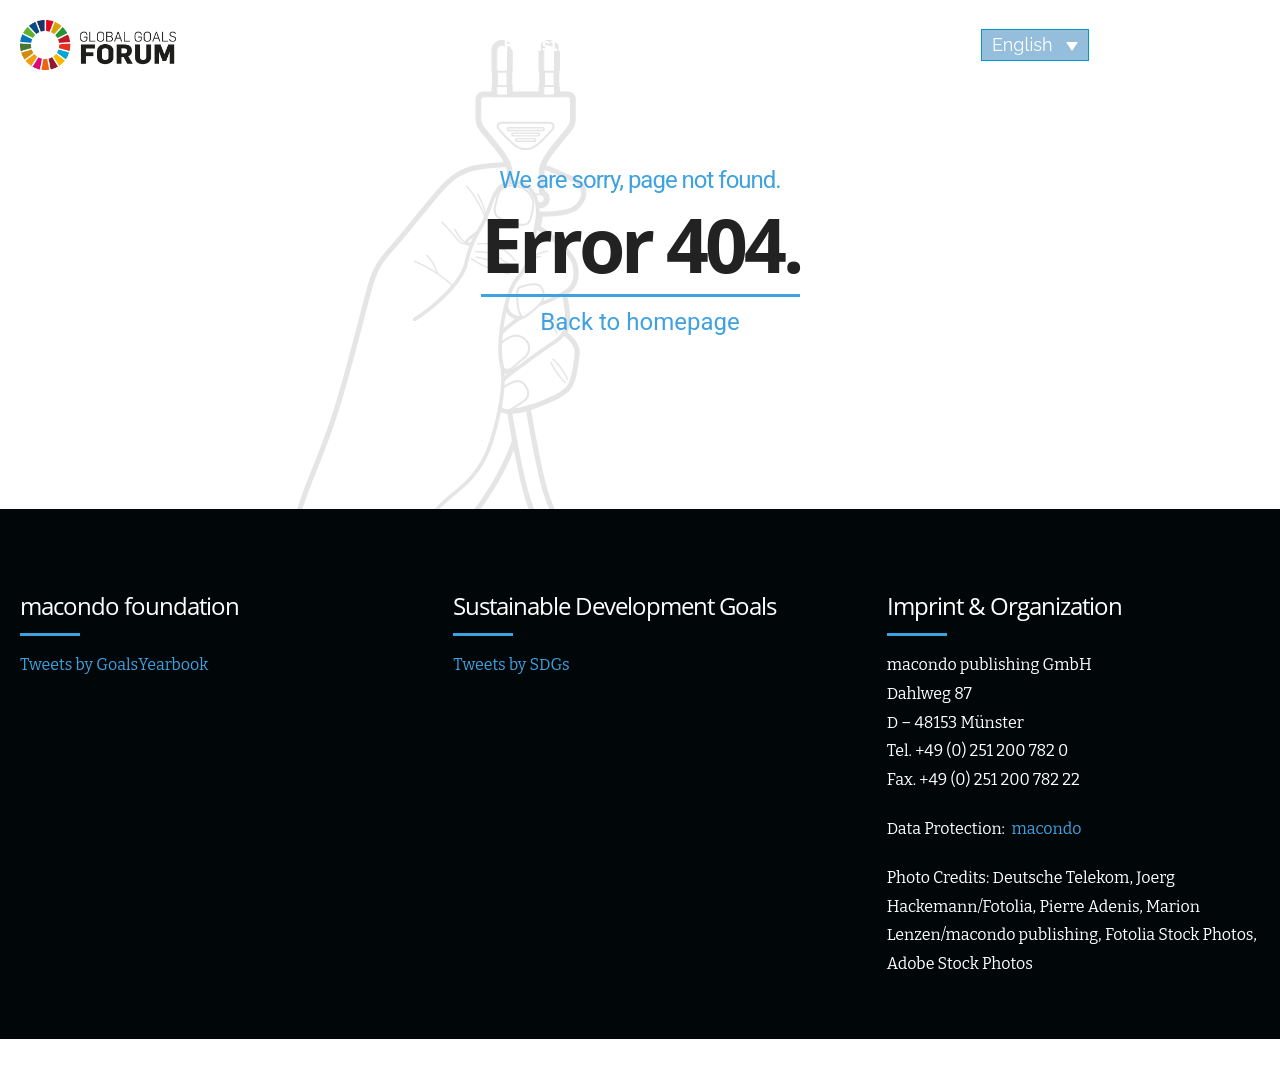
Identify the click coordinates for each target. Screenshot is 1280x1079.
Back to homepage (639, 322)
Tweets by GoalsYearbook (114, 664)
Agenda (259, 44)
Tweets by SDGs (511, 664)
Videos (881, 44)
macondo (1046, 828)
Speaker (398, 44)
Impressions (730, 44)
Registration (555, 44)
